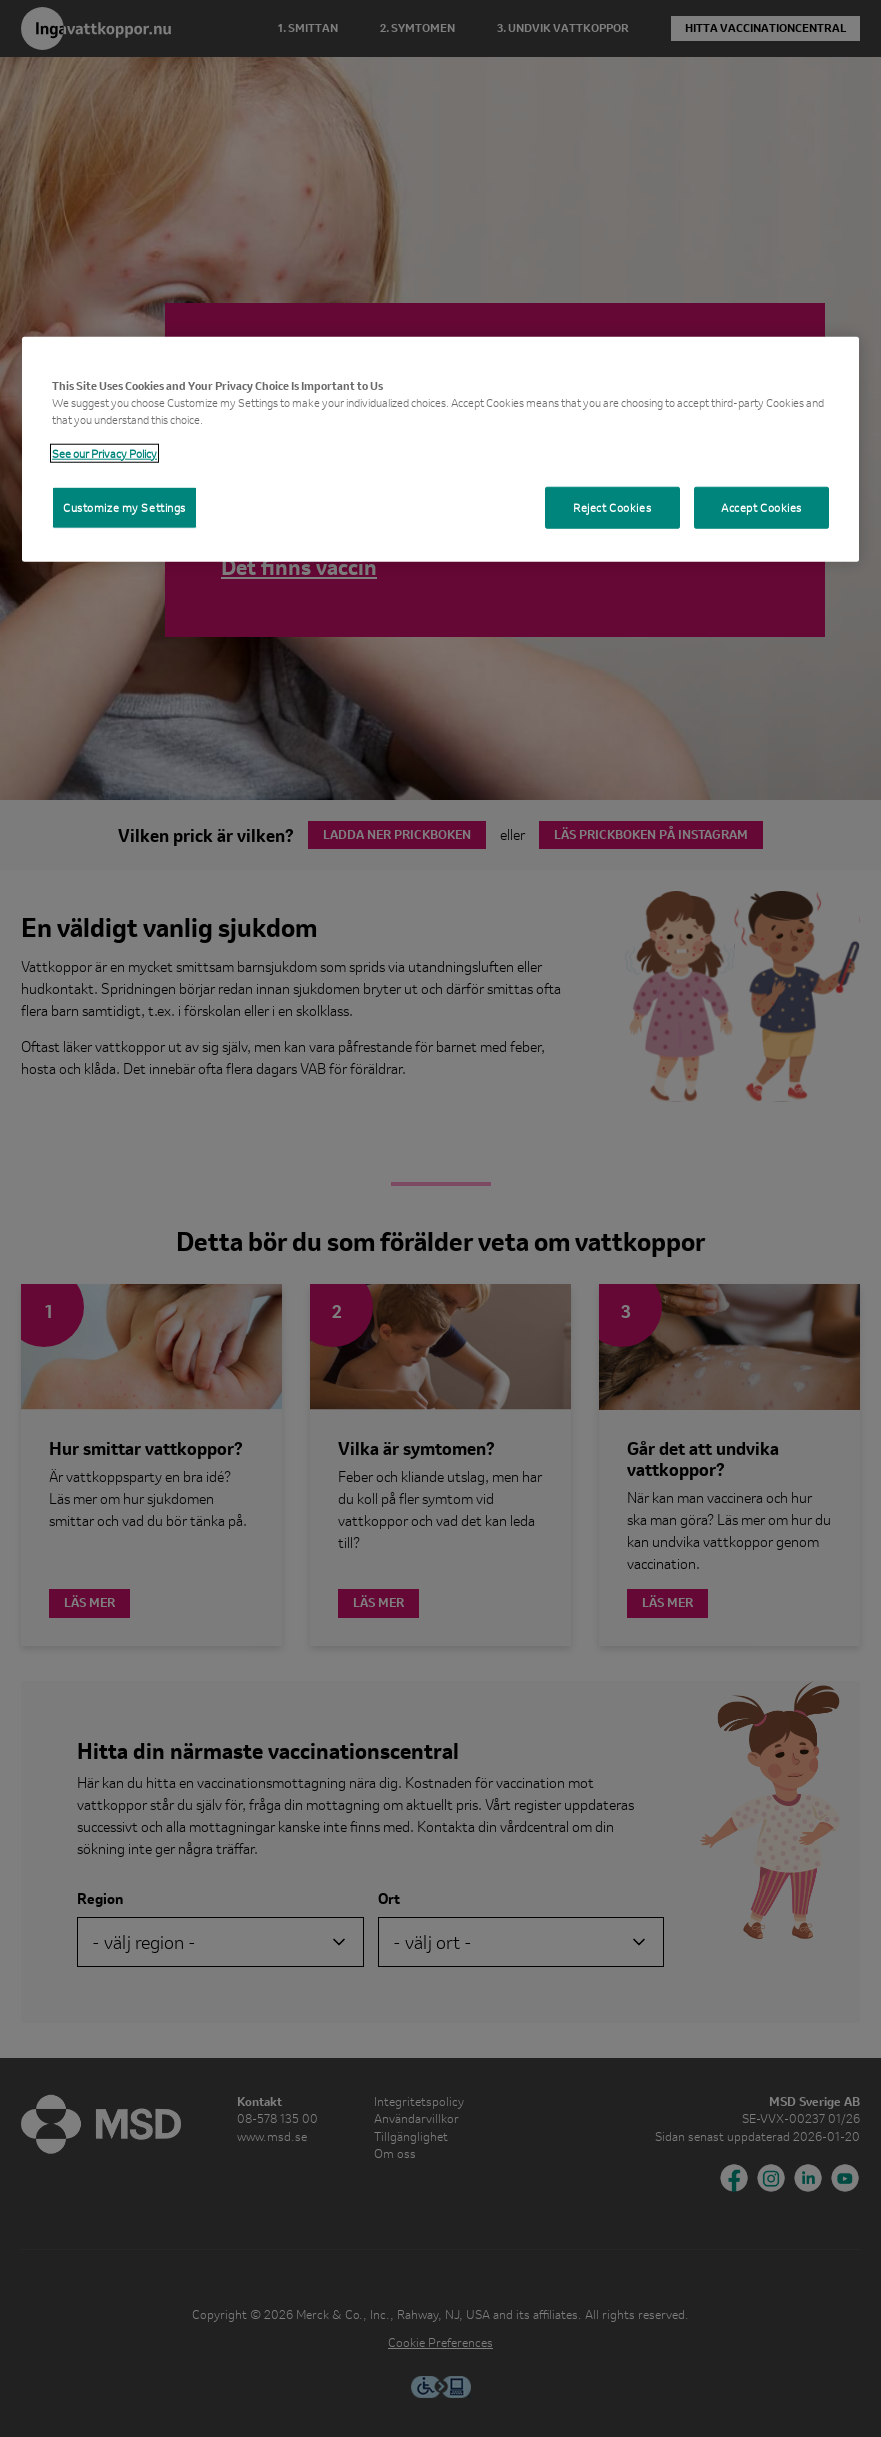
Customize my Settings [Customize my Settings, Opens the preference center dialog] (124, 507)
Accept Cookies (761, 507)
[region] (440, 448)
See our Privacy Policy (104, 453)
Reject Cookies (612, 507)
